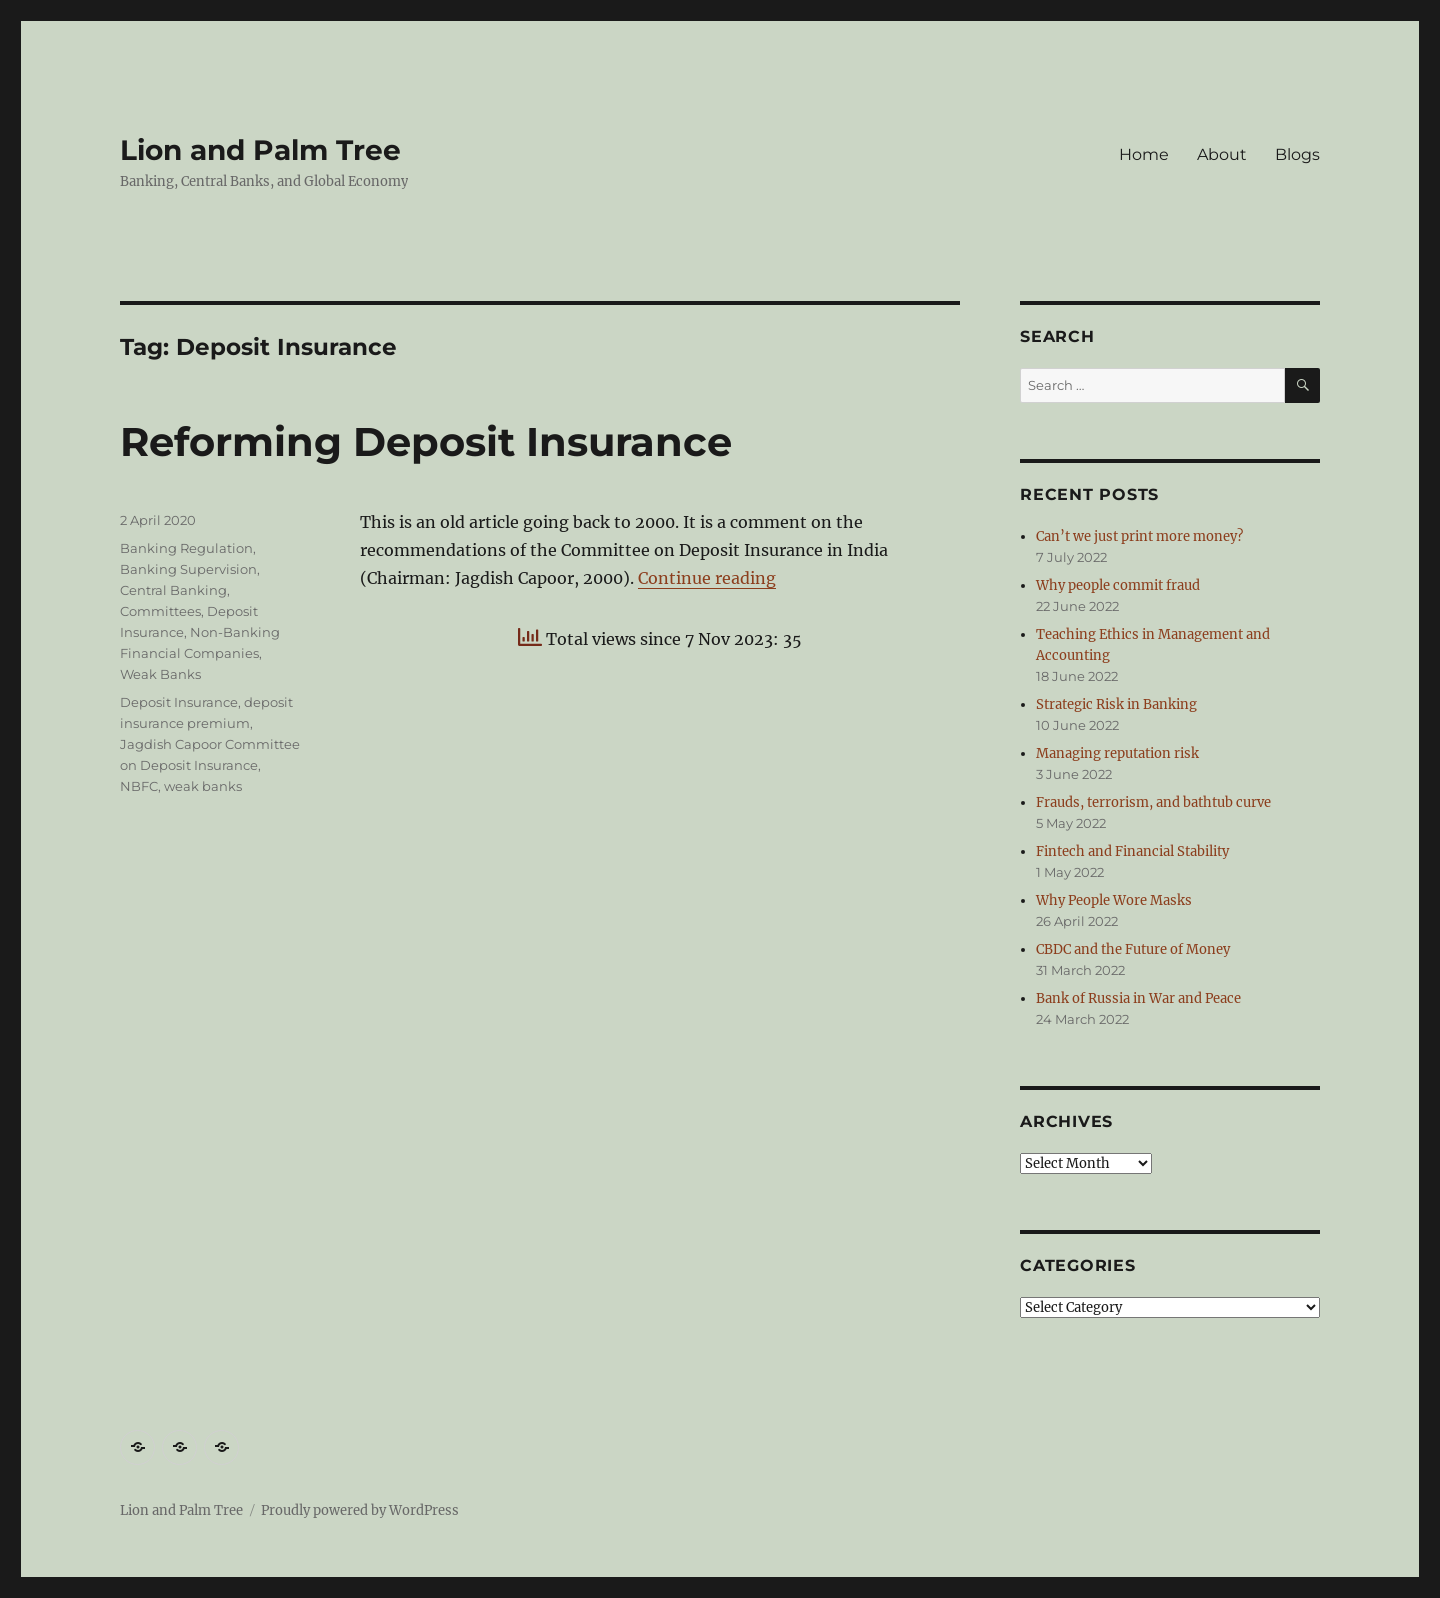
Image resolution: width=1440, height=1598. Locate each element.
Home (1144, 154)
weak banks (203, 786)
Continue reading (707, 578)
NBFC (139, 786)
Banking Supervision (188, 569)
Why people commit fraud (1118, 585)
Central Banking (173, 590)
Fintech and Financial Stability (1132, 851)
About (1222, 154)
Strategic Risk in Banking (1116, 704)
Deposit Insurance (179, 702)
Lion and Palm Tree (260, 150)
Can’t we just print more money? (1139, 536)
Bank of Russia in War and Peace (1138, 998)
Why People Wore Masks (1114, 900)
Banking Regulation (186, 548)
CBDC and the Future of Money (1133, 949)
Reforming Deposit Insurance (426, 441)
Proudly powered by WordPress (360, 1510)
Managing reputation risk (1117, 753)
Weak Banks (160, 674)
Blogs (1297, 154)
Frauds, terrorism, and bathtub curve (1153, 802)
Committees (160, 611)
